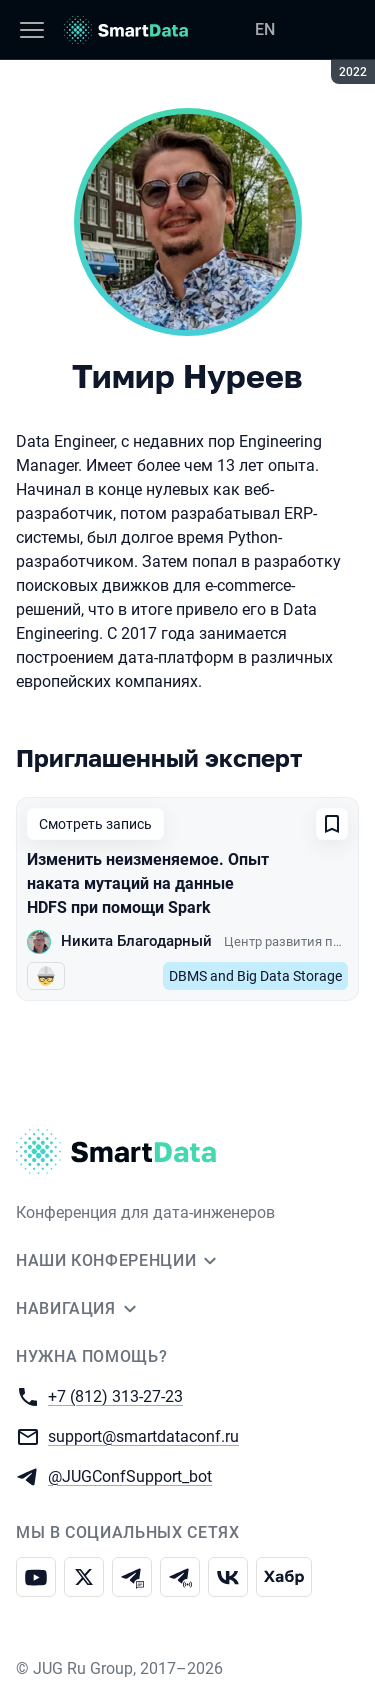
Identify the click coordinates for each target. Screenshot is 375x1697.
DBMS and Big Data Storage (255, 976)
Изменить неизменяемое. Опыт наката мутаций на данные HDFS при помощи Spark (148, 883)
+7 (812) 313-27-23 (115, 1395)
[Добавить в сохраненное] (332, 824)
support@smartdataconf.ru (143, 1435)
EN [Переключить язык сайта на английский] (265, 29)
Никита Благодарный (136, 941)
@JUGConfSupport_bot (130, 1475)
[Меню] (32, 30)
